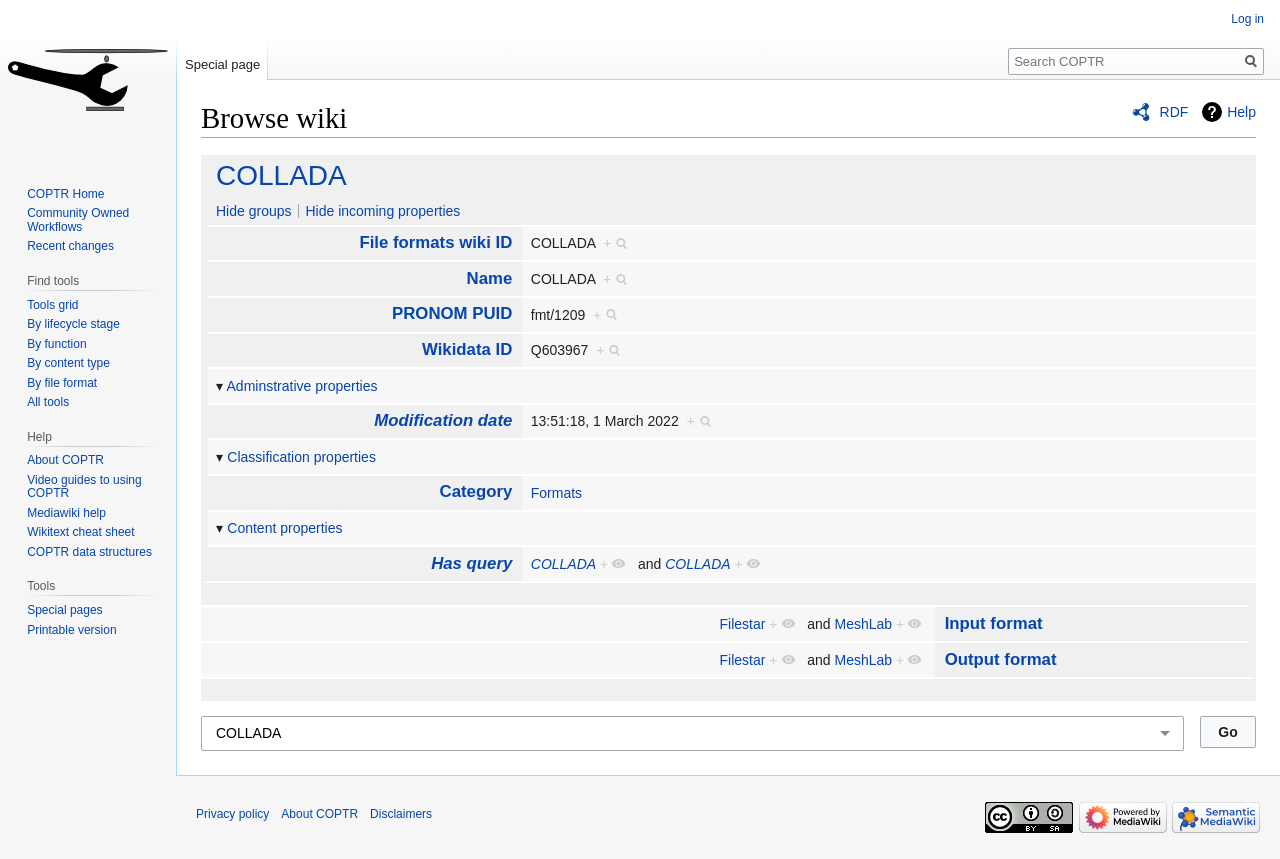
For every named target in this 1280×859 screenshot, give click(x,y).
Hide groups (254, 211)
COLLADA (281, 175)
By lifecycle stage (73, 324)
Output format (1001, 659)
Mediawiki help (66, 513)
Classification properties (301, 457)
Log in (1247, 19)
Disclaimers (401, 814)
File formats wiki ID (435, 242)
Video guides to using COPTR (84, 487)
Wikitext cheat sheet (80, 532)
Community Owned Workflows (78, 220)
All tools (48, 402)
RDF (1174, 112)
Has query (471, 563)
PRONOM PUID (452, 313)
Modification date (443, 420)
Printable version (71, 630)
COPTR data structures (89, 552)
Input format (994, 623)
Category (476, 491)
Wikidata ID (467, 349)
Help (1241, 112)
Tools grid (52, 305)
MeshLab (864, 624)
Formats (556, 493)
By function (56, 344)
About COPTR (65, 460)
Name (490, 278)
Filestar (743, 624)
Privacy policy (232, 814)
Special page (222, 64)
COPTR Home (65, 194)
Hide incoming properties (382, 211)
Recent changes (70, 246)
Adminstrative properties (302, 386)
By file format (62, 383)
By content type (68, 363)
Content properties (284, 528)
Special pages (64, 610)
